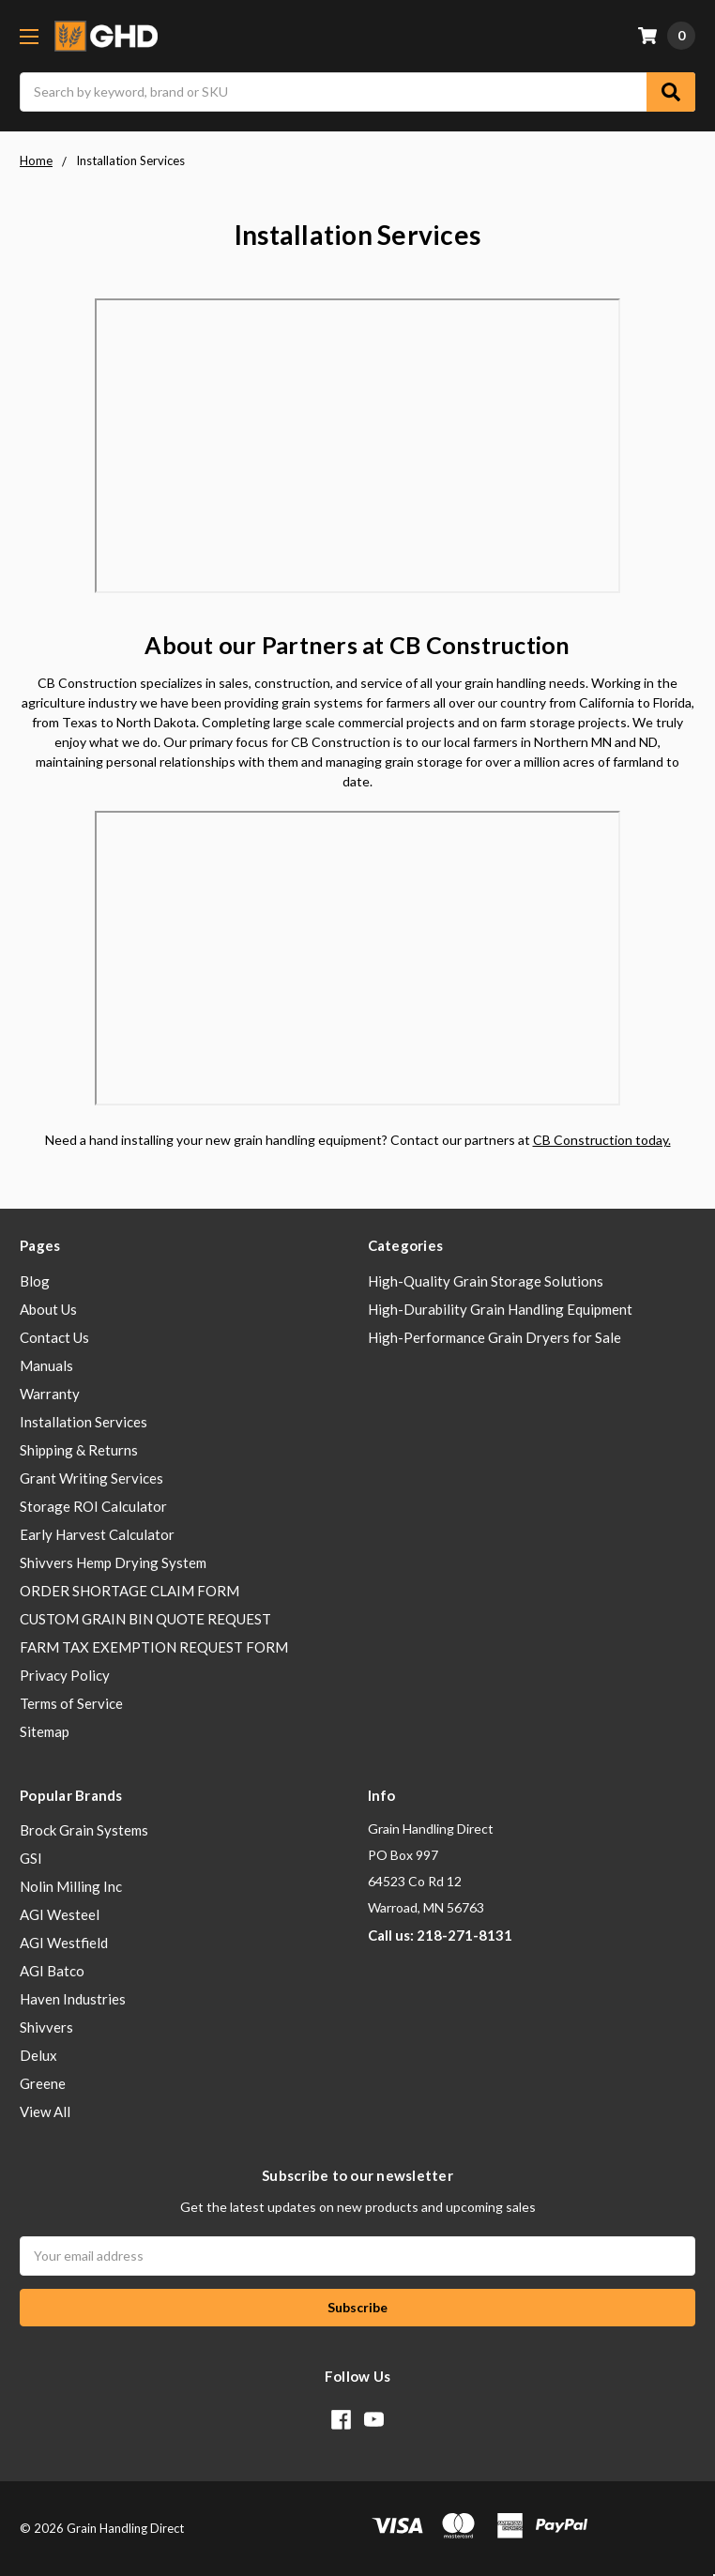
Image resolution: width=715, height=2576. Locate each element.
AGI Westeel (59, 1914)
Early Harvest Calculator (97, 1534)
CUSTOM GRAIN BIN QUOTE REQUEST (145, 1618)
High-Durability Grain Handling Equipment (500, 1309)
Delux (38, 2055)
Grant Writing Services (91, 1478)
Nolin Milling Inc (71, 1886)
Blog (35, 1281)
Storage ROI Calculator (93, 1506)
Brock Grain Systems (84, 1829)
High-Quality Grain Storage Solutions (485, 1281)
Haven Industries (73, 1998)
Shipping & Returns (79, 1449)
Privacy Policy (65, 1675)
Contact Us (54, 1337)
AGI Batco (52, 1970)
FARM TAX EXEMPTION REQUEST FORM (154, 1647)
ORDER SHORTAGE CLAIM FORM (129, 1590)
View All (45, 2111)
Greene (43, 2083)
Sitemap (44, 1731)
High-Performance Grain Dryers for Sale (494, 1337)
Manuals (46, 1365)
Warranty (50, 1393)
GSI (31, 1858)
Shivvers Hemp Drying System (113, 1562)
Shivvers (46, 2027)
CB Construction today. (602, 1140)
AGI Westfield (64, 1942)
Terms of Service (71, 1703)
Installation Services (83, 1421)
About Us (48, 1309)
